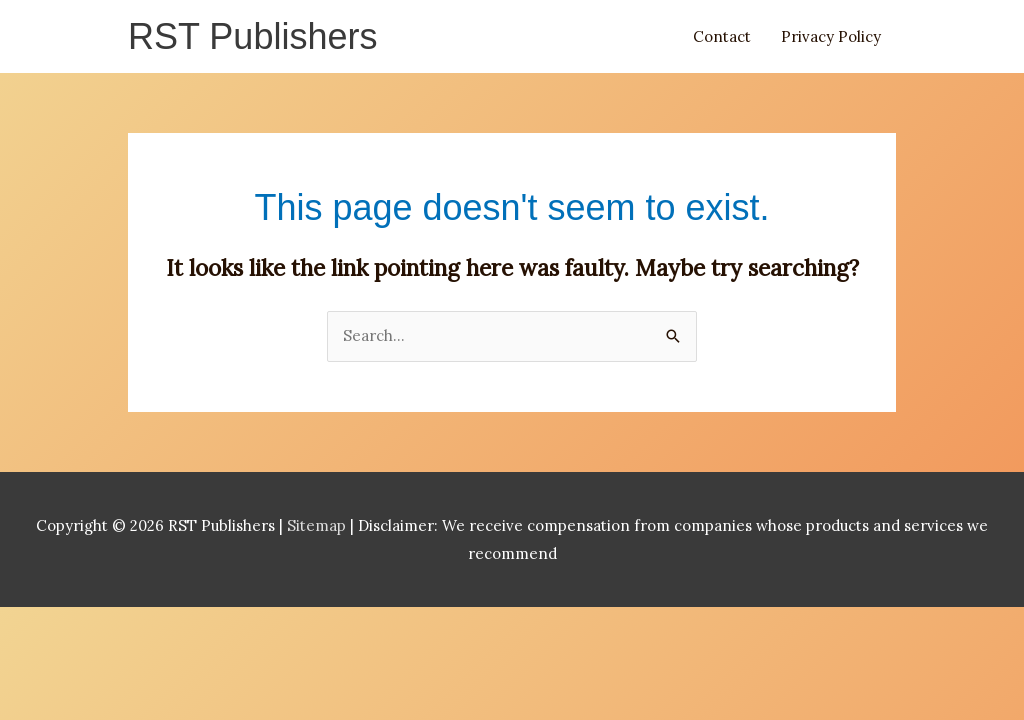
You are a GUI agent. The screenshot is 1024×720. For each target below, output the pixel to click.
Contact (722, 36)
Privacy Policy (831, 36)
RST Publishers (252, 36)
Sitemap (318, 525)
